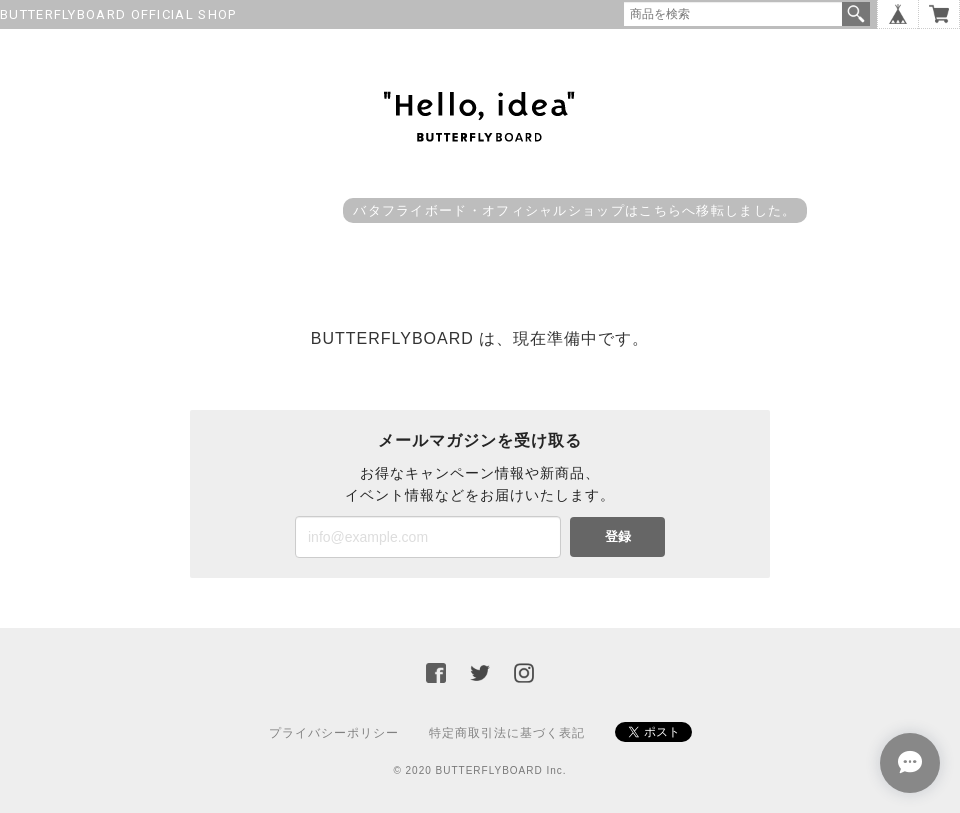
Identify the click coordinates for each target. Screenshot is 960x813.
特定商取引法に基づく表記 (507, 733)
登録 (618, 536)
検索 (856, 14)
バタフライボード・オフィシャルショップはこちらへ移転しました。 (574, 210)
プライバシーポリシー (334, 733)
